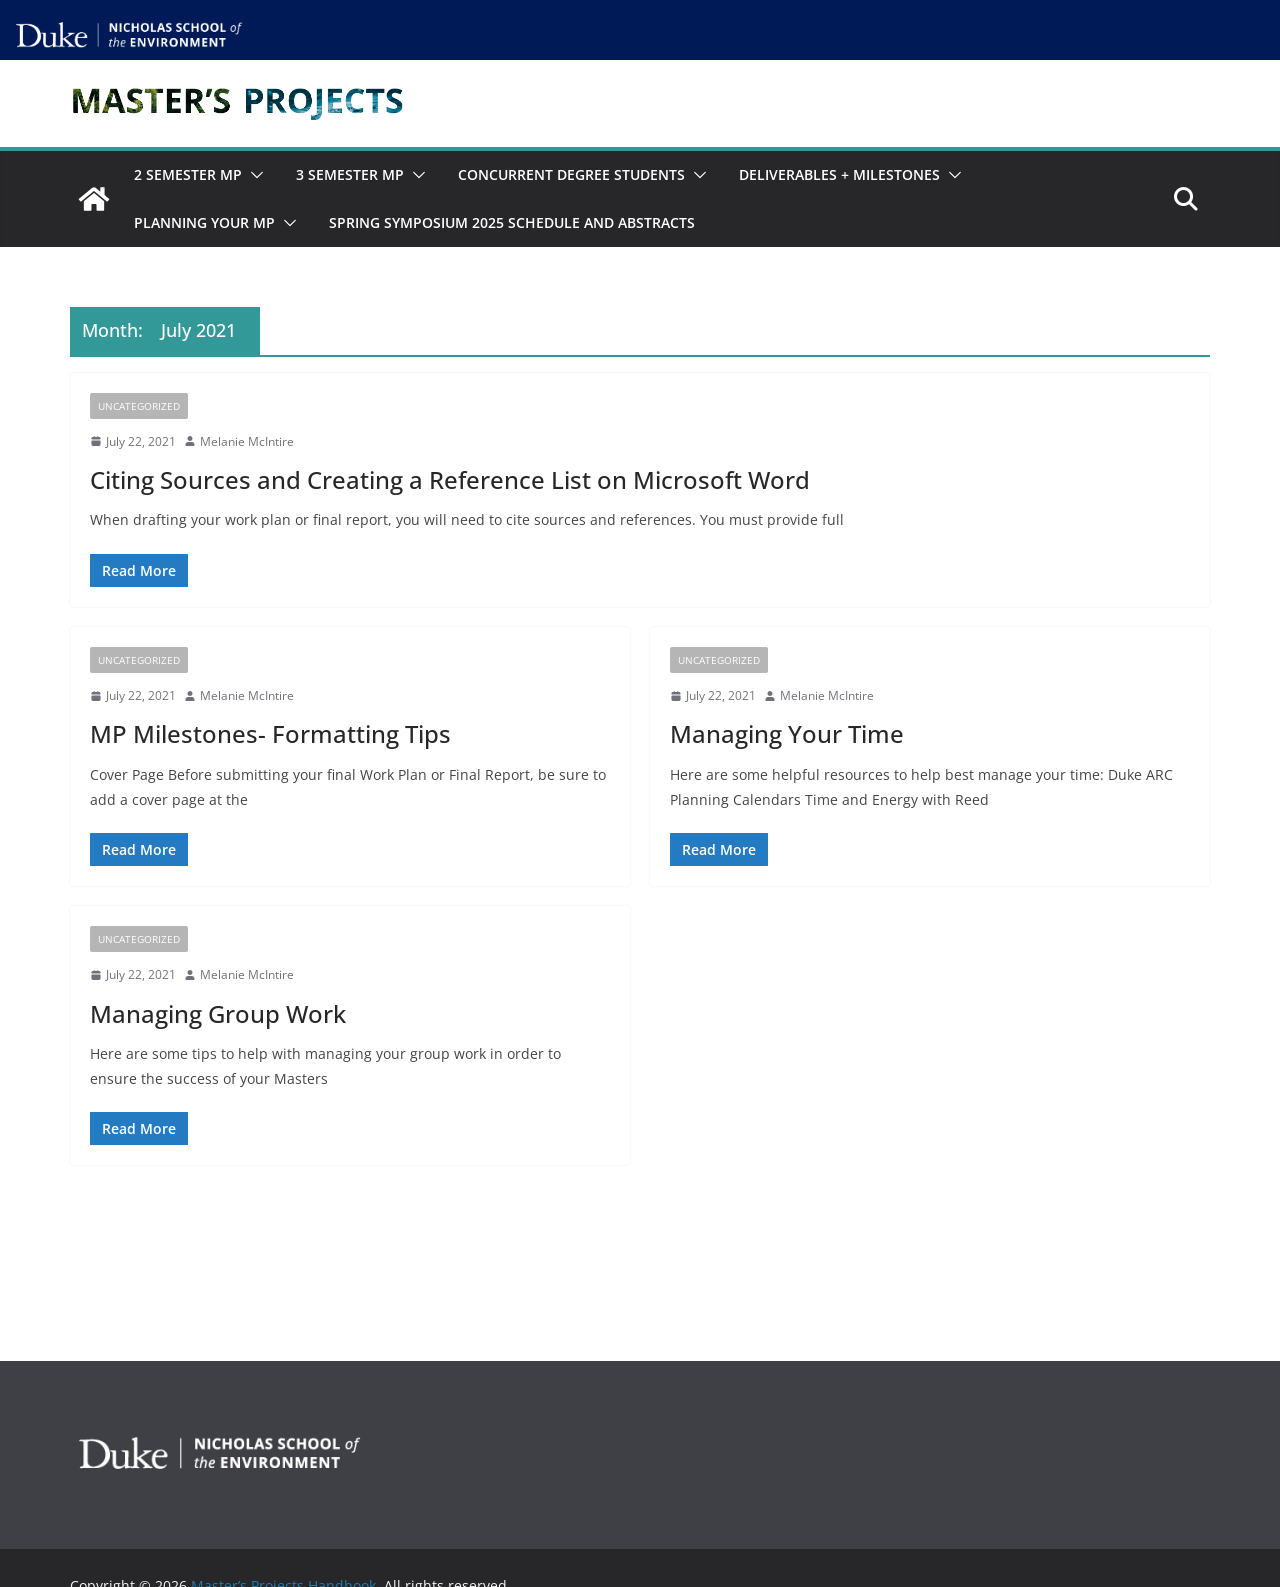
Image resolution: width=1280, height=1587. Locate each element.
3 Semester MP (350, 174)
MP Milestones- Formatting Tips (270, 733)
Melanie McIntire (247, 441)
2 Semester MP (188, 174)
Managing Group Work (218, 1013)
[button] (253, 175)
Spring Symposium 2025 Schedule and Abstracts (512, 222)
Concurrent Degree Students (571, 174)
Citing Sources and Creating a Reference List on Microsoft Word (450, 479)
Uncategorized (139, 406)
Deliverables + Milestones (839, 174)
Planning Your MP (204, 222)
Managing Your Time (787, 733)
